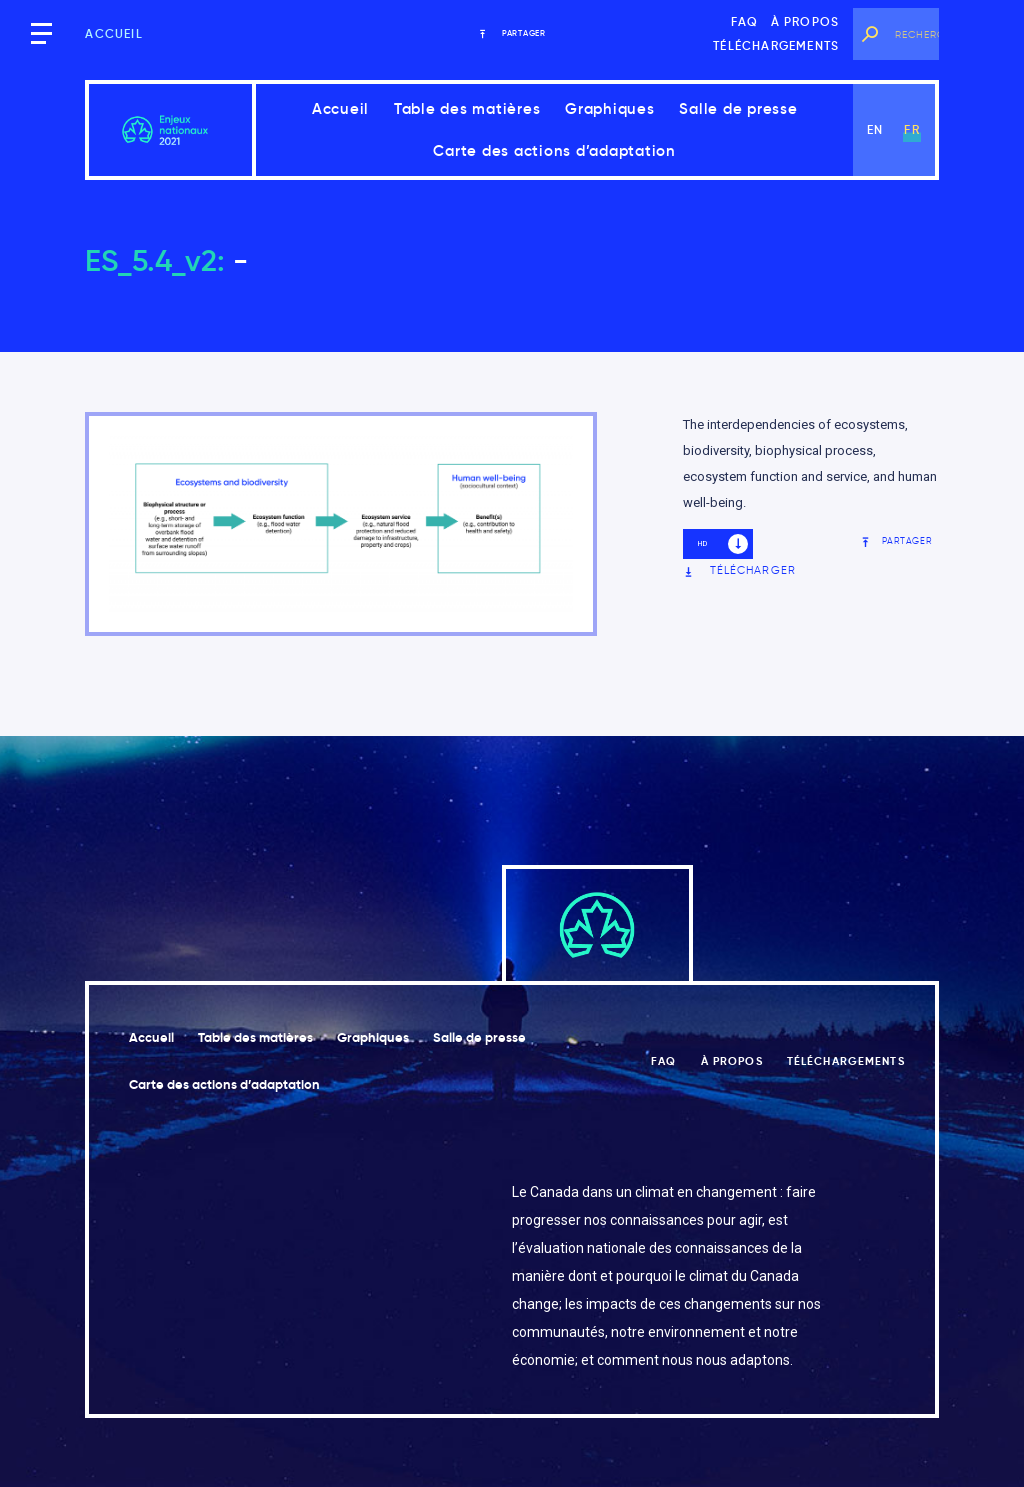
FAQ (745, 21)
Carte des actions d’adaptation (554, 150)
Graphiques (610, 108)
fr (911, 129)
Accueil (113, 33)
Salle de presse (738, 108)
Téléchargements (776, 45)
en (875, 129)
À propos (805, 21)
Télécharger (739, 570)
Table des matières (467, 108)
